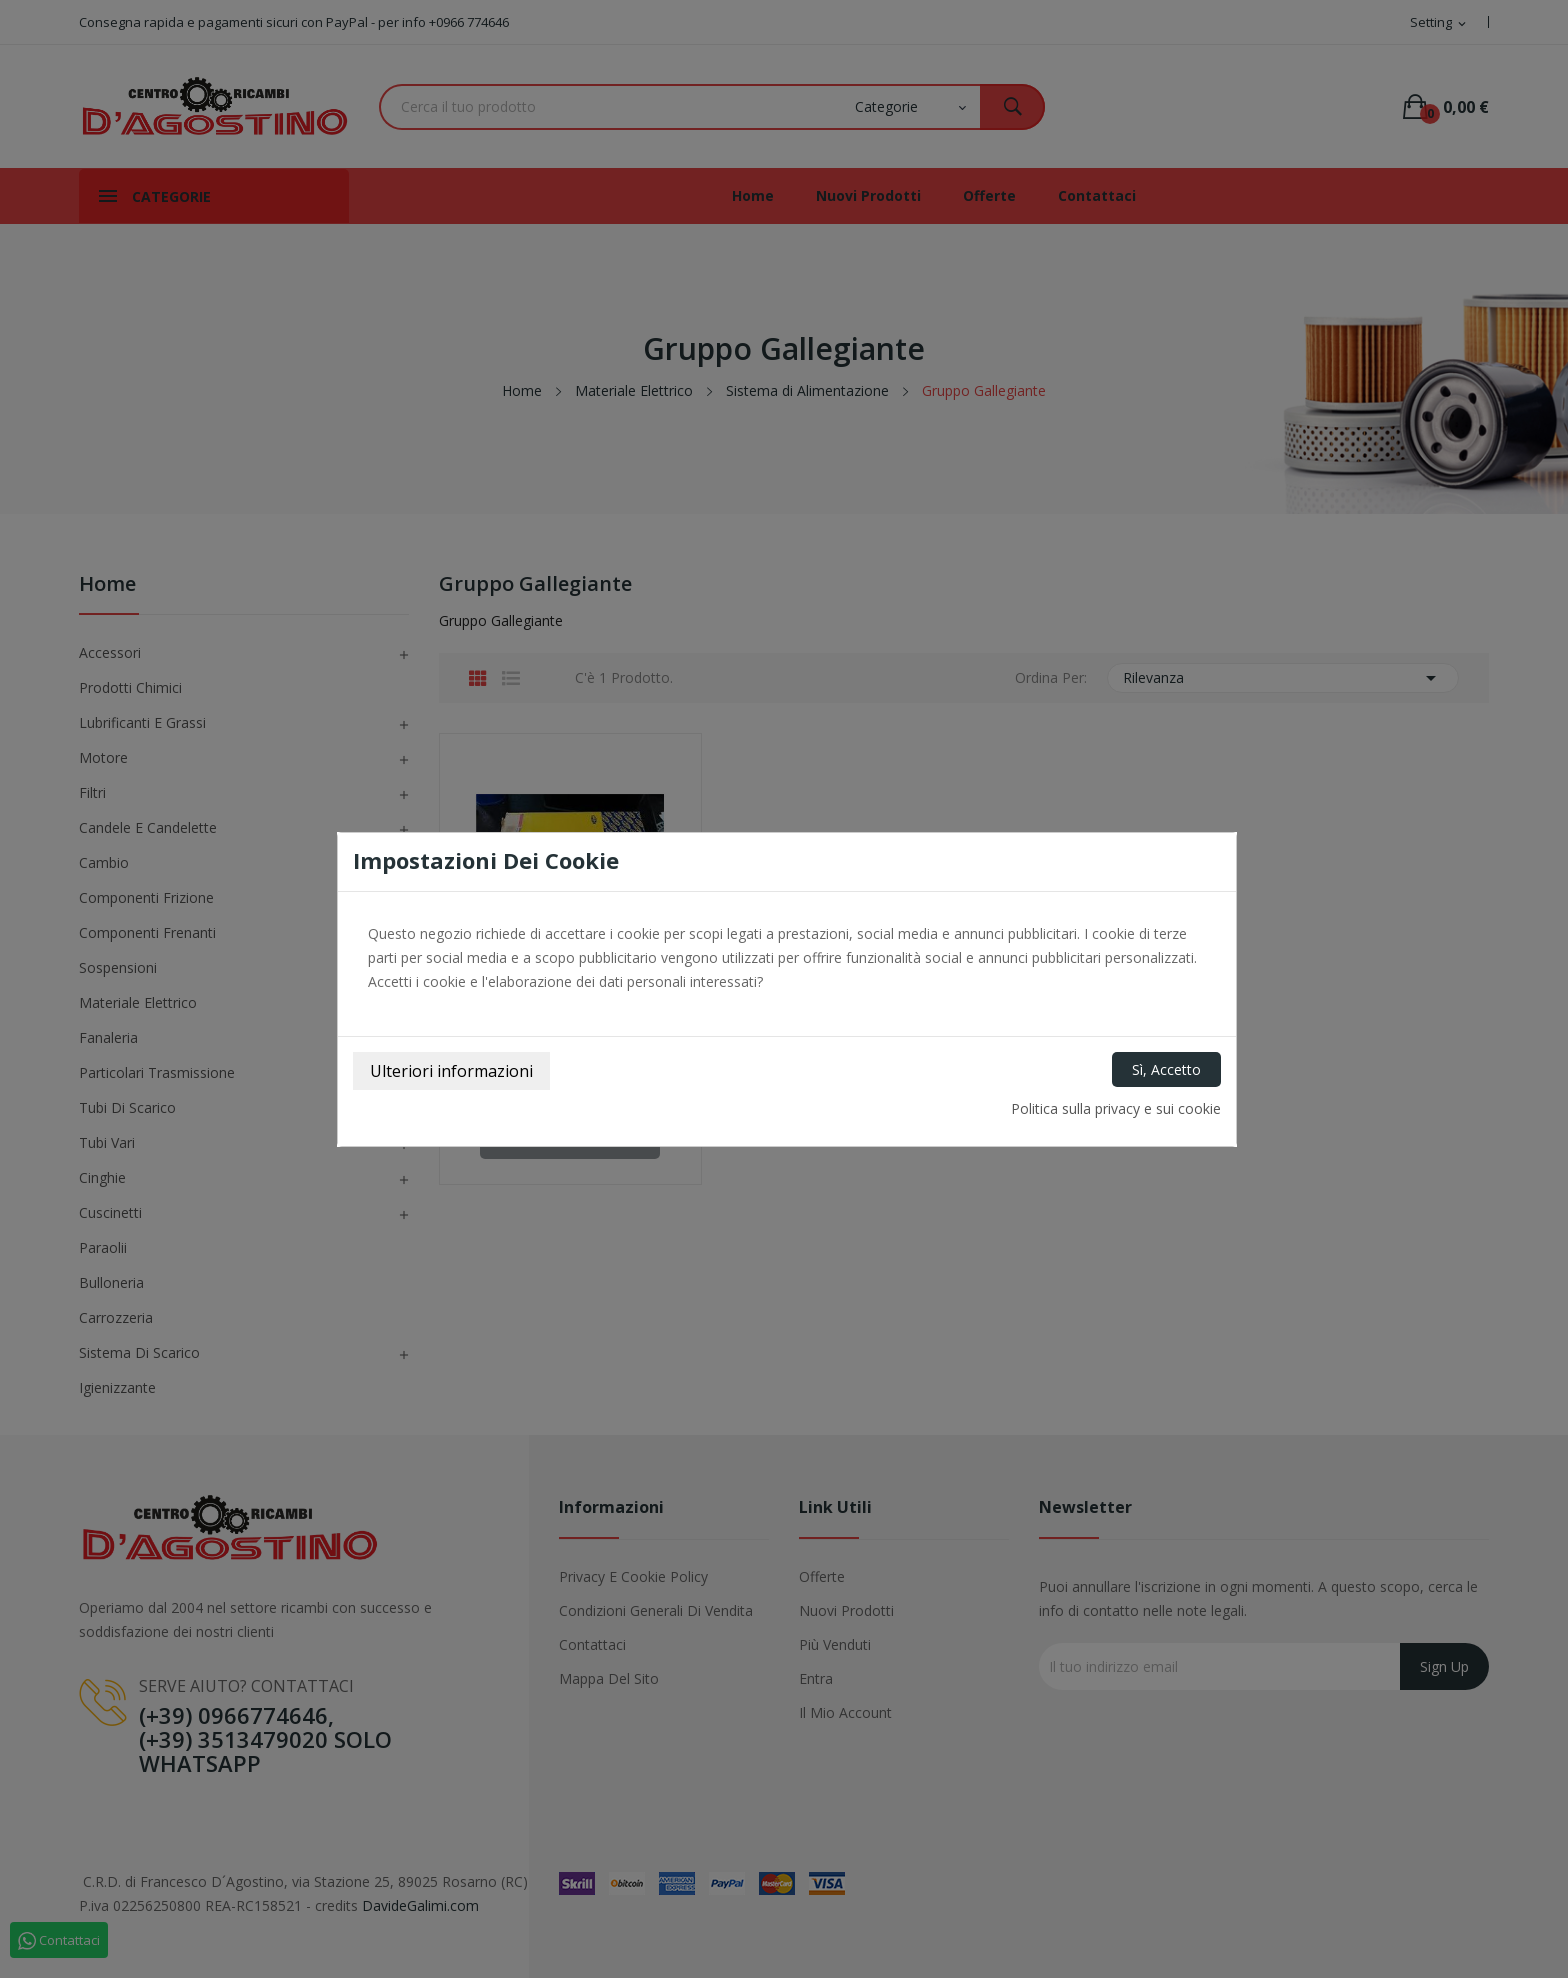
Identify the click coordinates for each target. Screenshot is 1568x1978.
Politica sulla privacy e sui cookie (1116, 1108)
